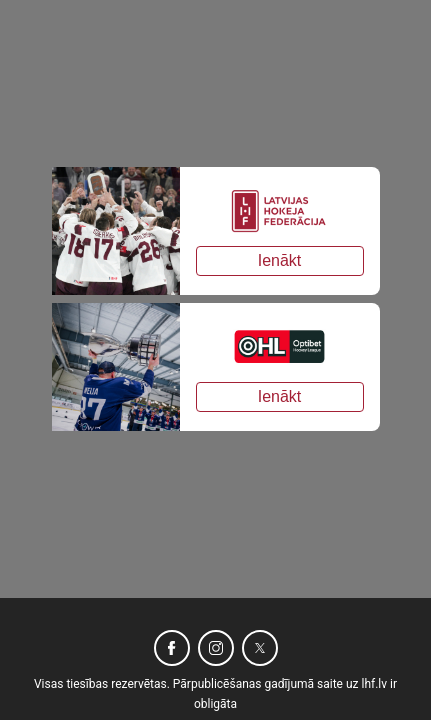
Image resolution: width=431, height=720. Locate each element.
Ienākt (280, 260)
